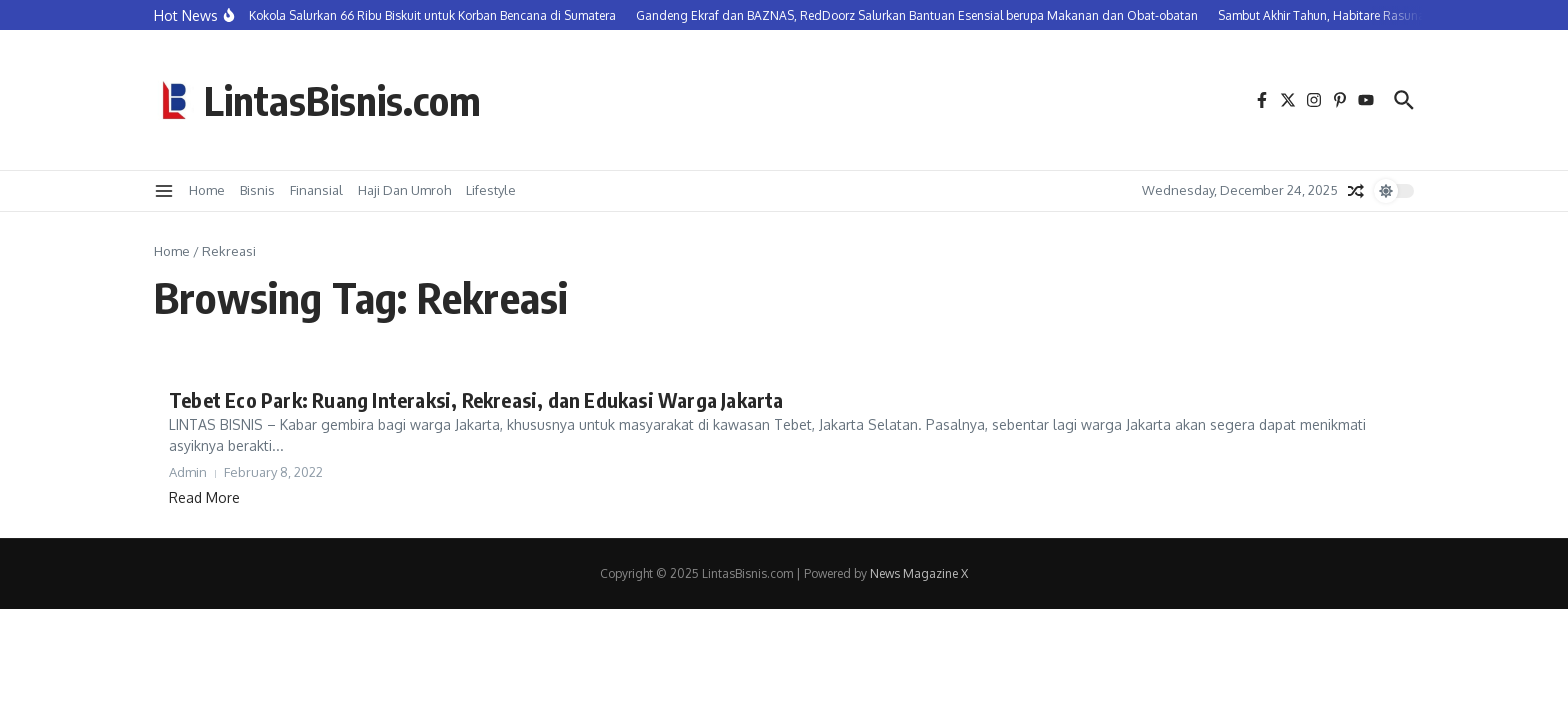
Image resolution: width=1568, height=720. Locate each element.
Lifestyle (491, 190)
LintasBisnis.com (342, 100)
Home (207, 190)
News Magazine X (919, 573)
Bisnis (257, 190)
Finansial (316, 190)
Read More (204, 497)
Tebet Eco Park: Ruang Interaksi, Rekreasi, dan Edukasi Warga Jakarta (476, 399)
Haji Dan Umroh (404, 190)
